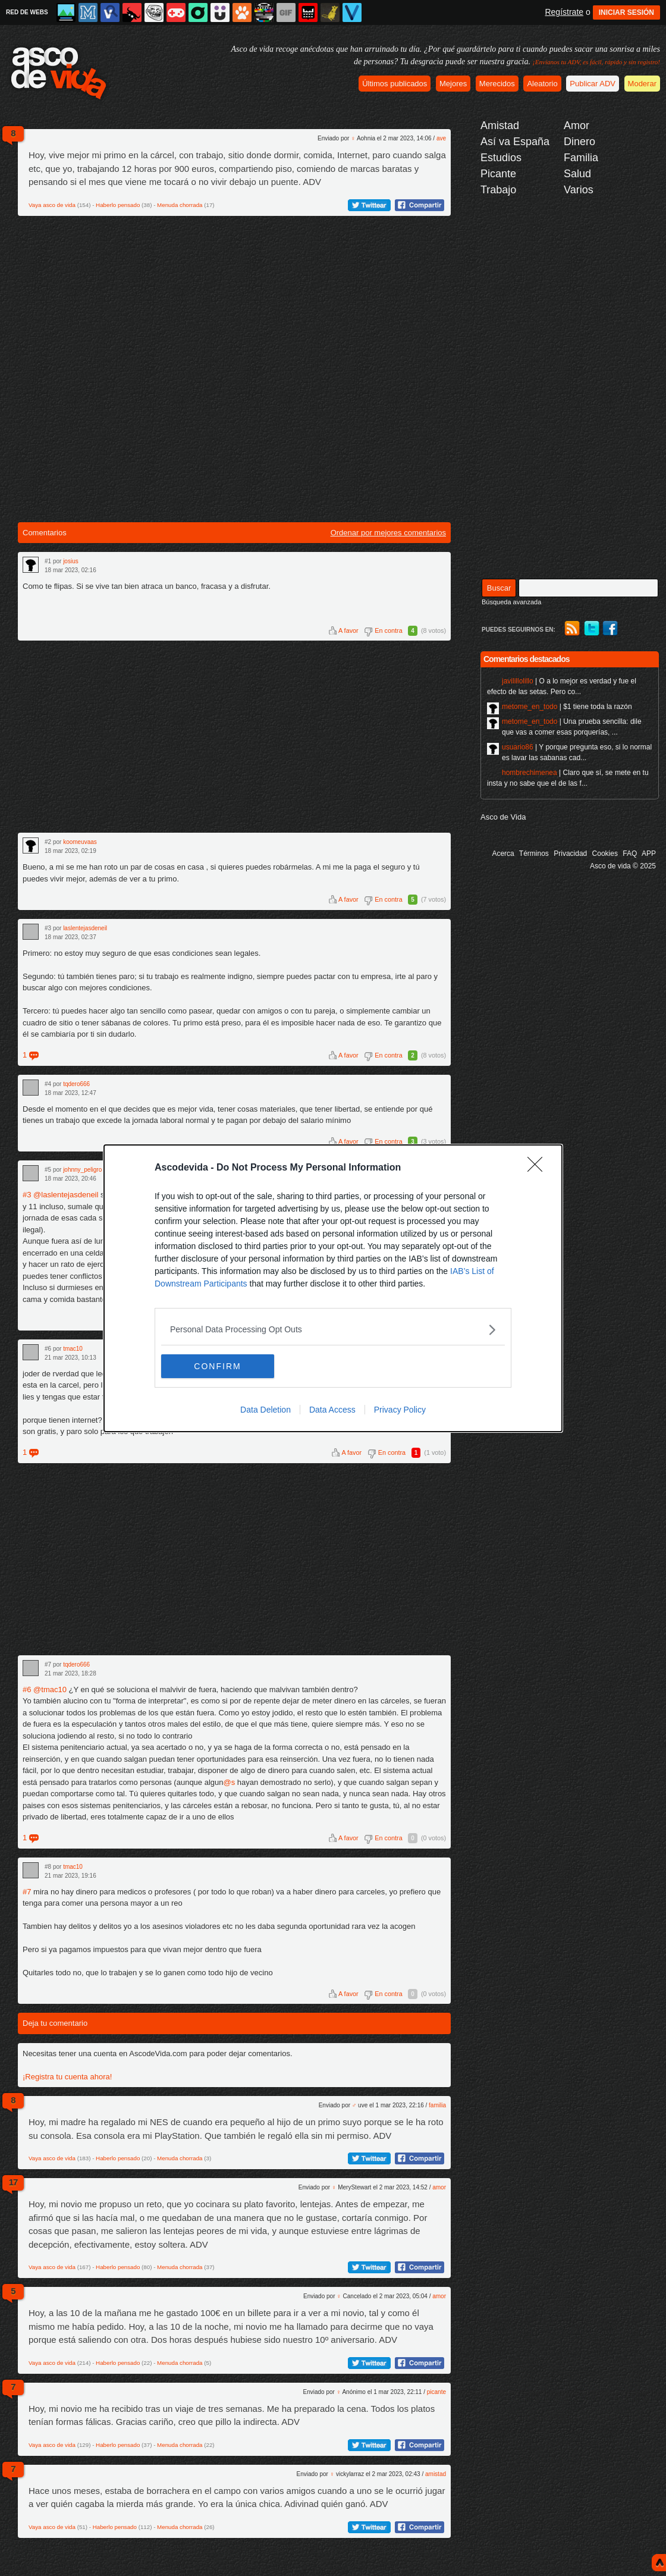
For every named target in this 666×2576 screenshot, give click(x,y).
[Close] (538, 1168)
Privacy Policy (400, 1409)
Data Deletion (265, 1409)
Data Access (332, 1409)
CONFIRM (217, 1366)
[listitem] (333, 1329)
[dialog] (333, 1288)
